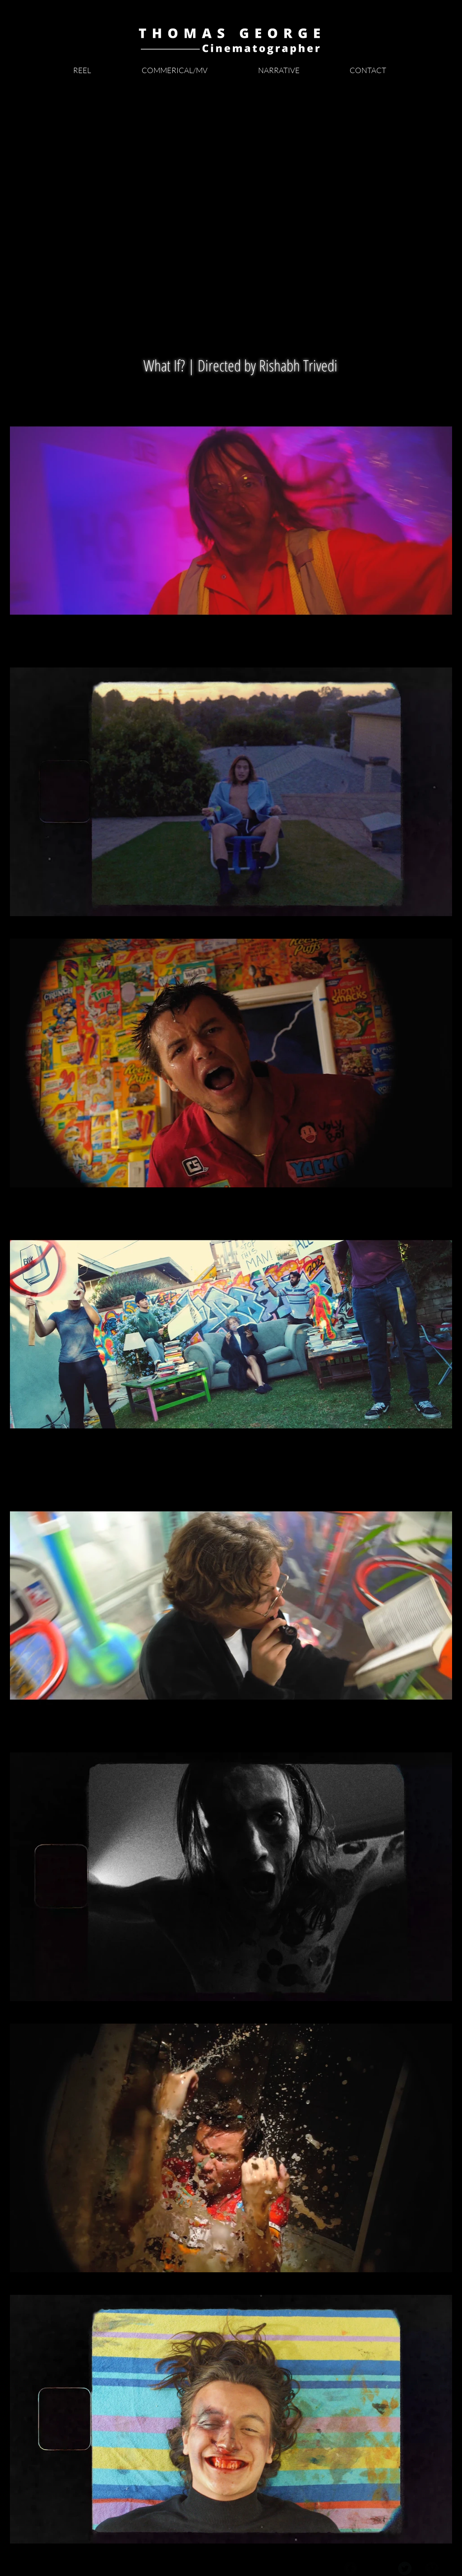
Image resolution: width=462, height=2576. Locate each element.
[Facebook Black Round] (350, 2568)
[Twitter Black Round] (404, 2568)
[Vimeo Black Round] (432, 2568)
